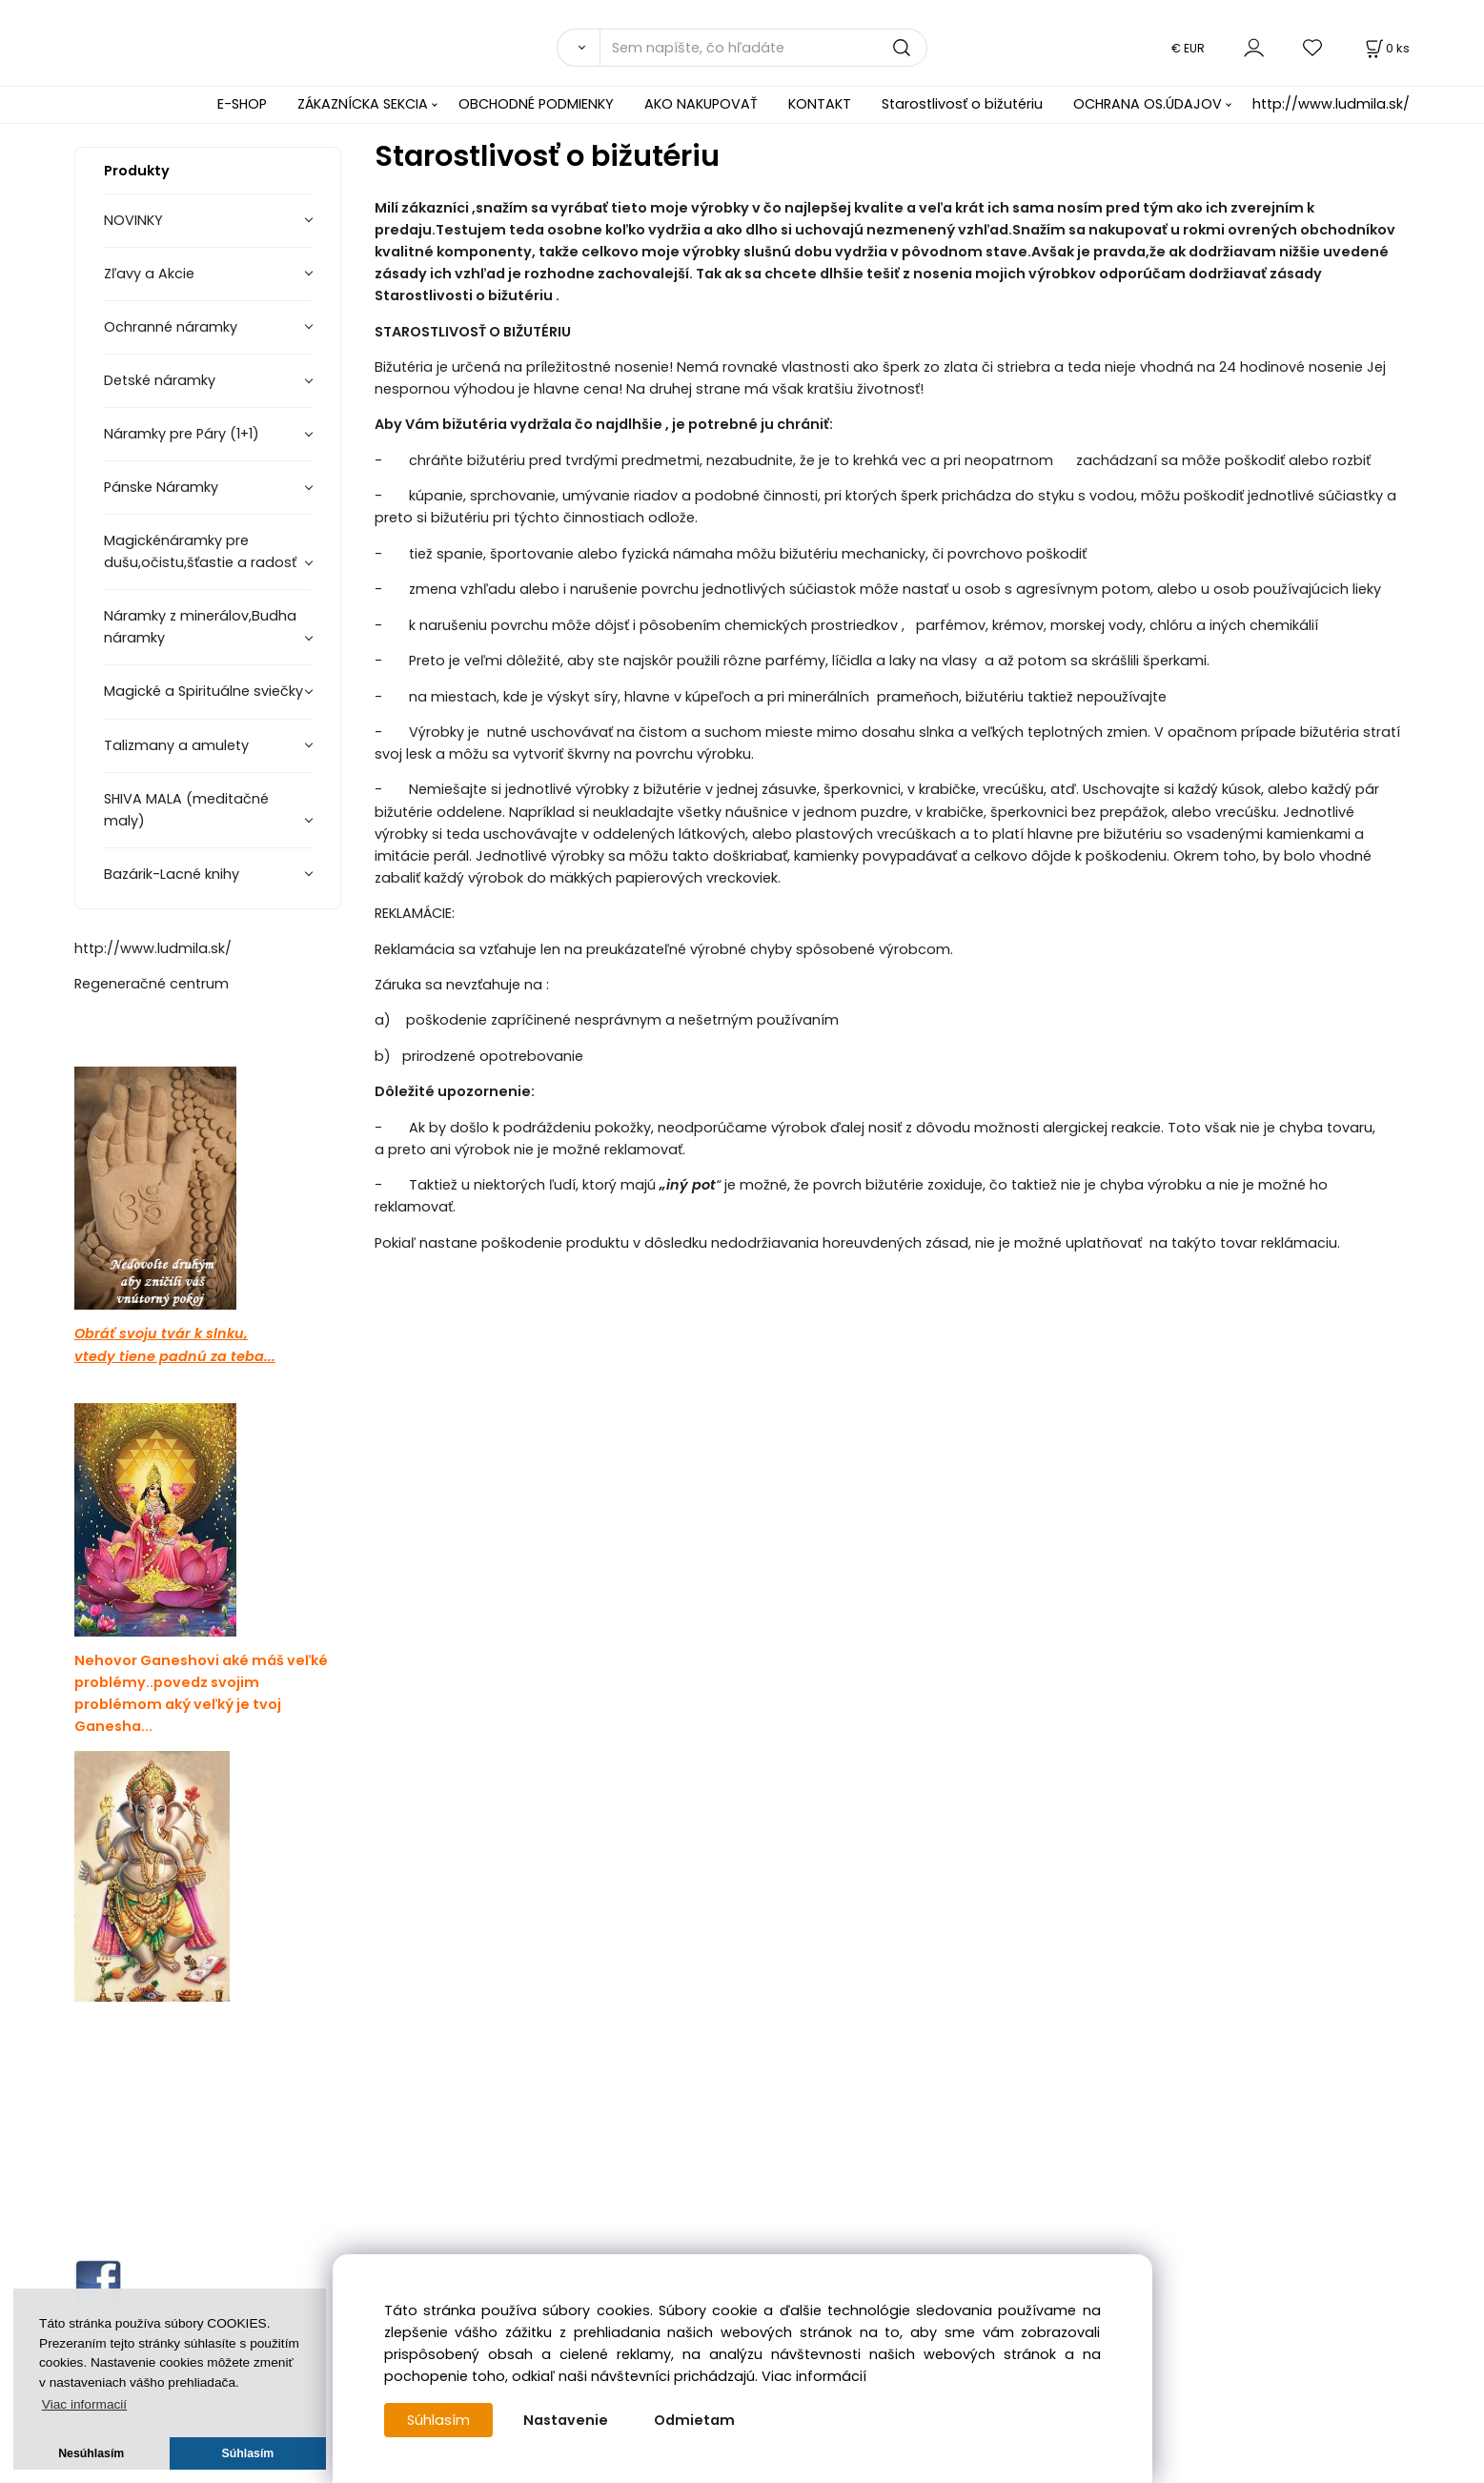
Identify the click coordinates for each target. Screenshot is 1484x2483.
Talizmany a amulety (176, 745)
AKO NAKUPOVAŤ (701, 103)
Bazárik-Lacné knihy (171, 874)
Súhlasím (438, 2420)
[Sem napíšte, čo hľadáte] (763, 48)
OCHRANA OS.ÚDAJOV (1147, 103)
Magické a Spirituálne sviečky (203, 691)
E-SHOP (242, 103)
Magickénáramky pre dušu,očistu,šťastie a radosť (200, 551)
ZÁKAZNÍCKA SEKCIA (362, 103)
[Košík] (1386, 48)
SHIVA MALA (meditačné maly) (186, 809)
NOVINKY (133, 220)
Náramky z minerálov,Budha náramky (200, 626)
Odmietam (694, 2420)
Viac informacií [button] (84, 2404)
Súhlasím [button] (248, 2453)
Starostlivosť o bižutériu (962, 103)
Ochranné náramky (170, 326)
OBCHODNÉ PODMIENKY (536, 103)
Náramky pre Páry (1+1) (181, 433)
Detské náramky (159, 380)
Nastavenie (565, 2420)
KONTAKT (819, 103)
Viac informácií (814, 2376)
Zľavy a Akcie (149, 273)
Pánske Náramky (161, 487)
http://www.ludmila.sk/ (1331, 103)
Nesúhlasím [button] (91, 2453)
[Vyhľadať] (578, 48)
